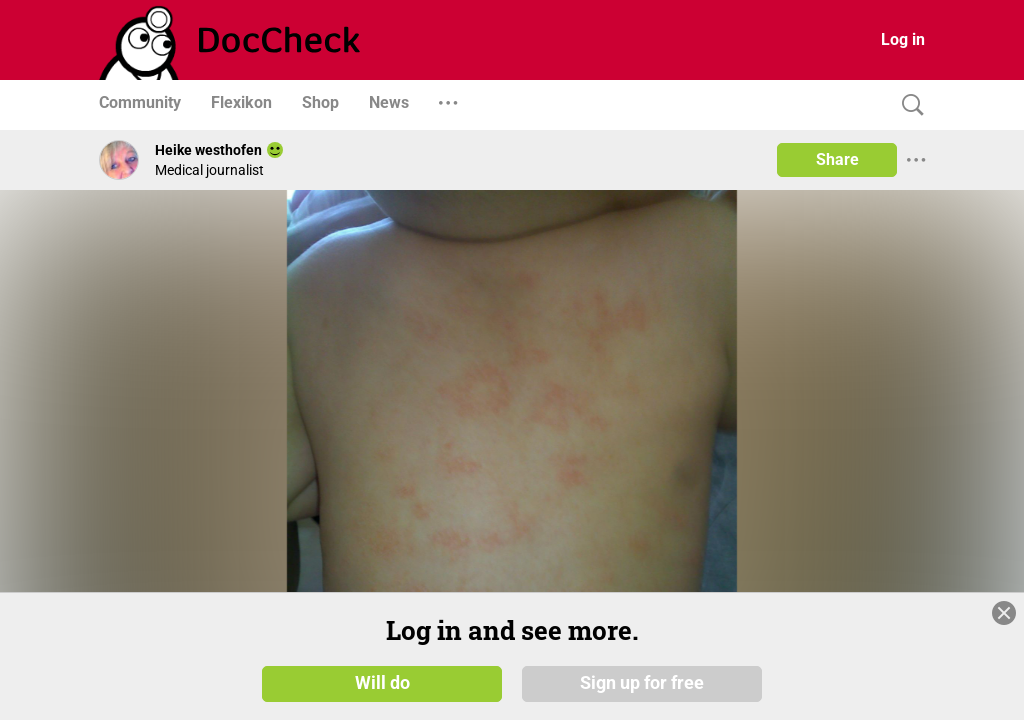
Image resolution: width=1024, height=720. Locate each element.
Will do (382, 682)
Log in (903, 39)
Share (837, 159)
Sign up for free (642, 682)
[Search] (908, 105)
